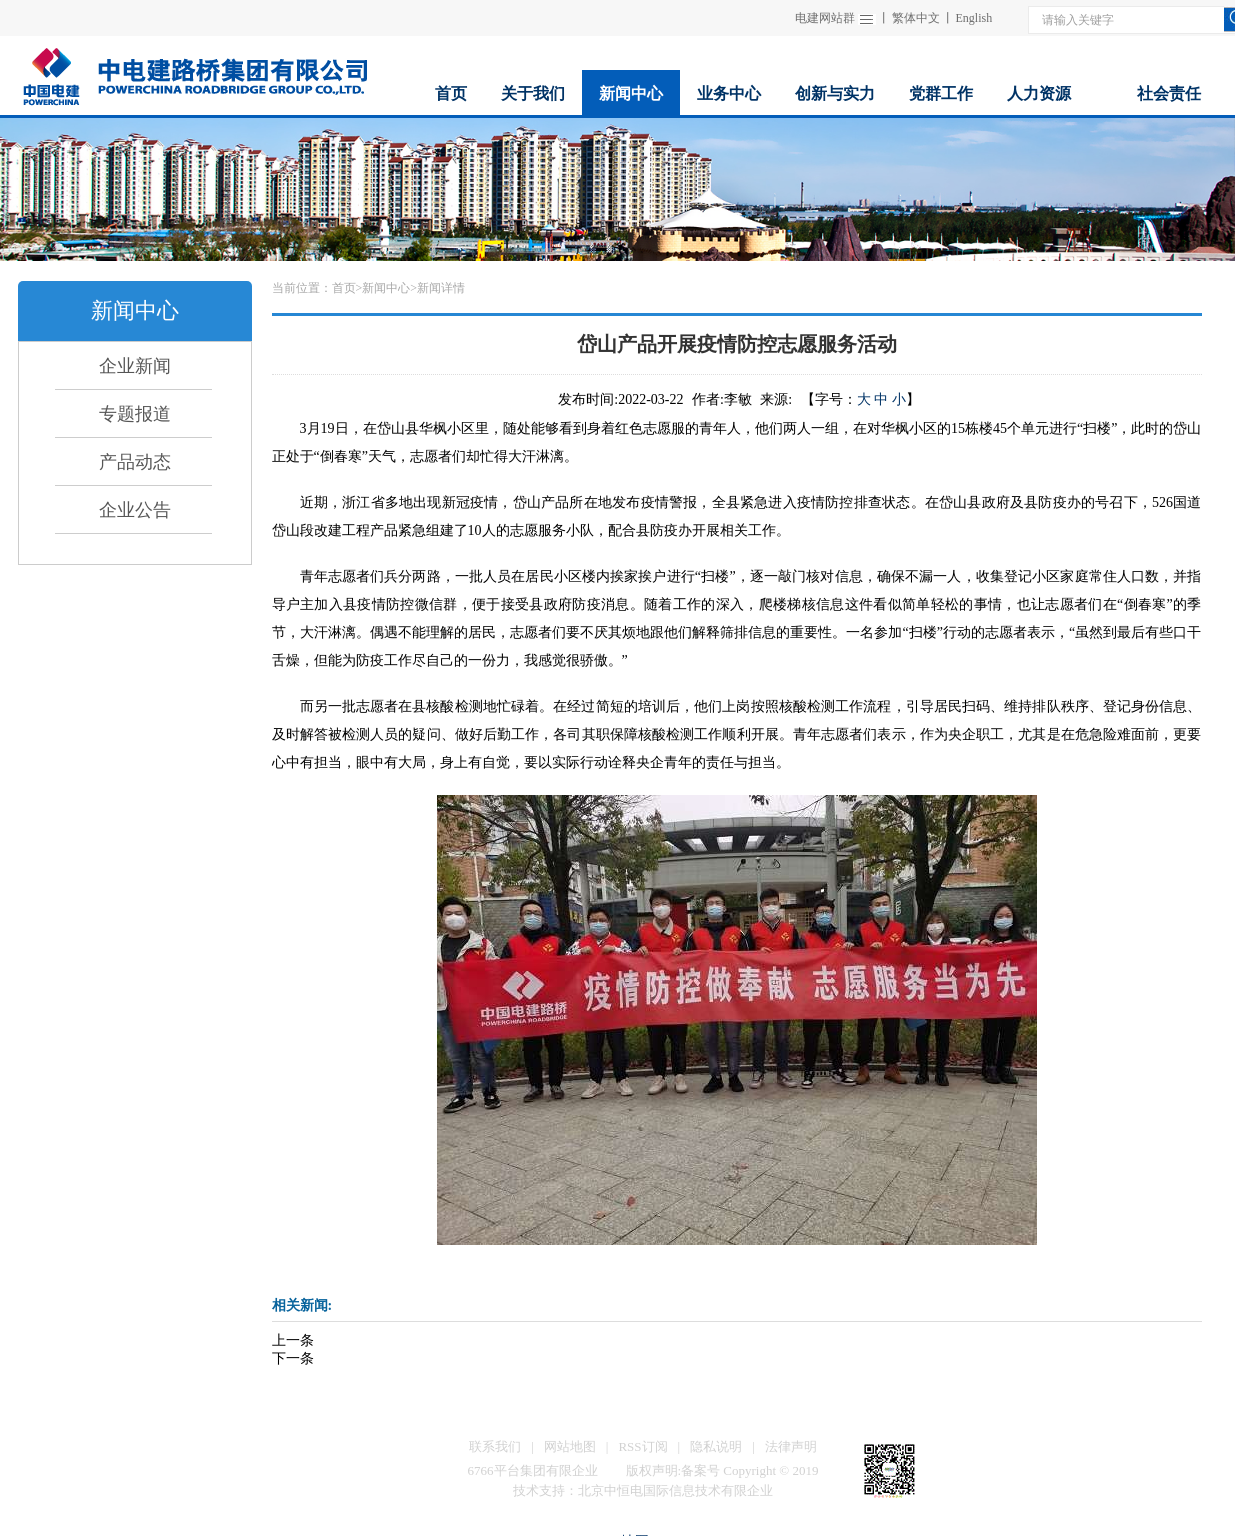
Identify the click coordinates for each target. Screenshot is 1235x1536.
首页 (344, 288)
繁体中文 (916, 18)
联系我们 (495, 1446)
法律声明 (791, 1446)
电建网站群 (825, 18)
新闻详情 (441, 288)
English (974, 18)
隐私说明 (716, 1446)
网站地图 (570, 1446)
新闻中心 (386, 288)
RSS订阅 (642, 1446)
